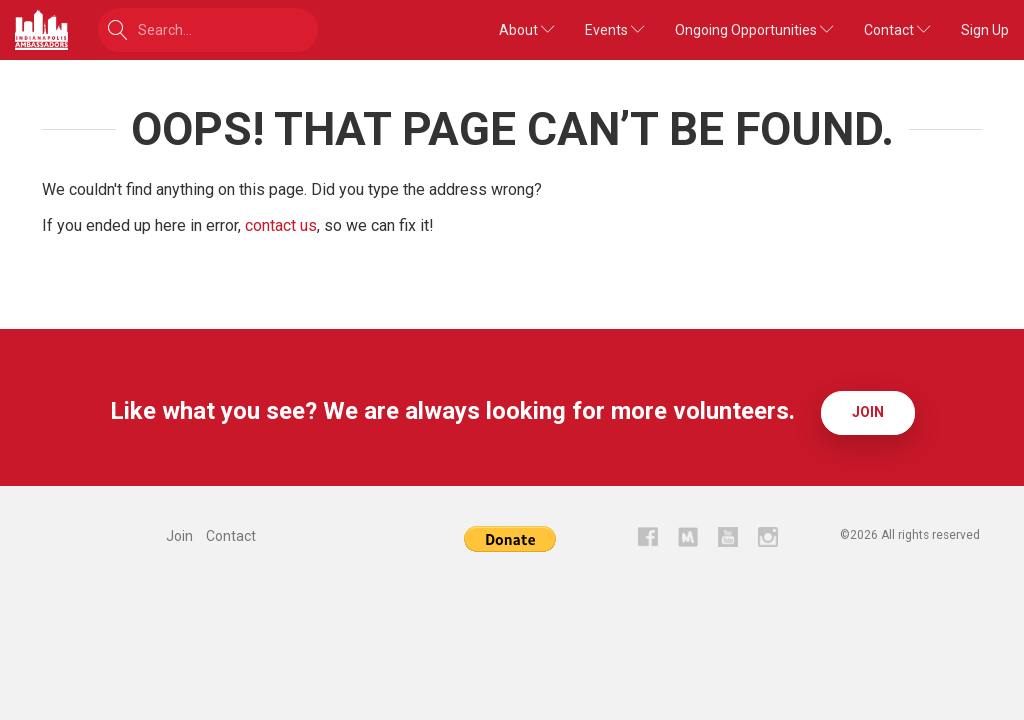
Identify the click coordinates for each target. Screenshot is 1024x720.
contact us (281, 225)
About (527, 30)
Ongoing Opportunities (754, 30)
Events (615, 30)
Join (868, 412)
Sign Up (985, 30)
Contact (897, 30)
